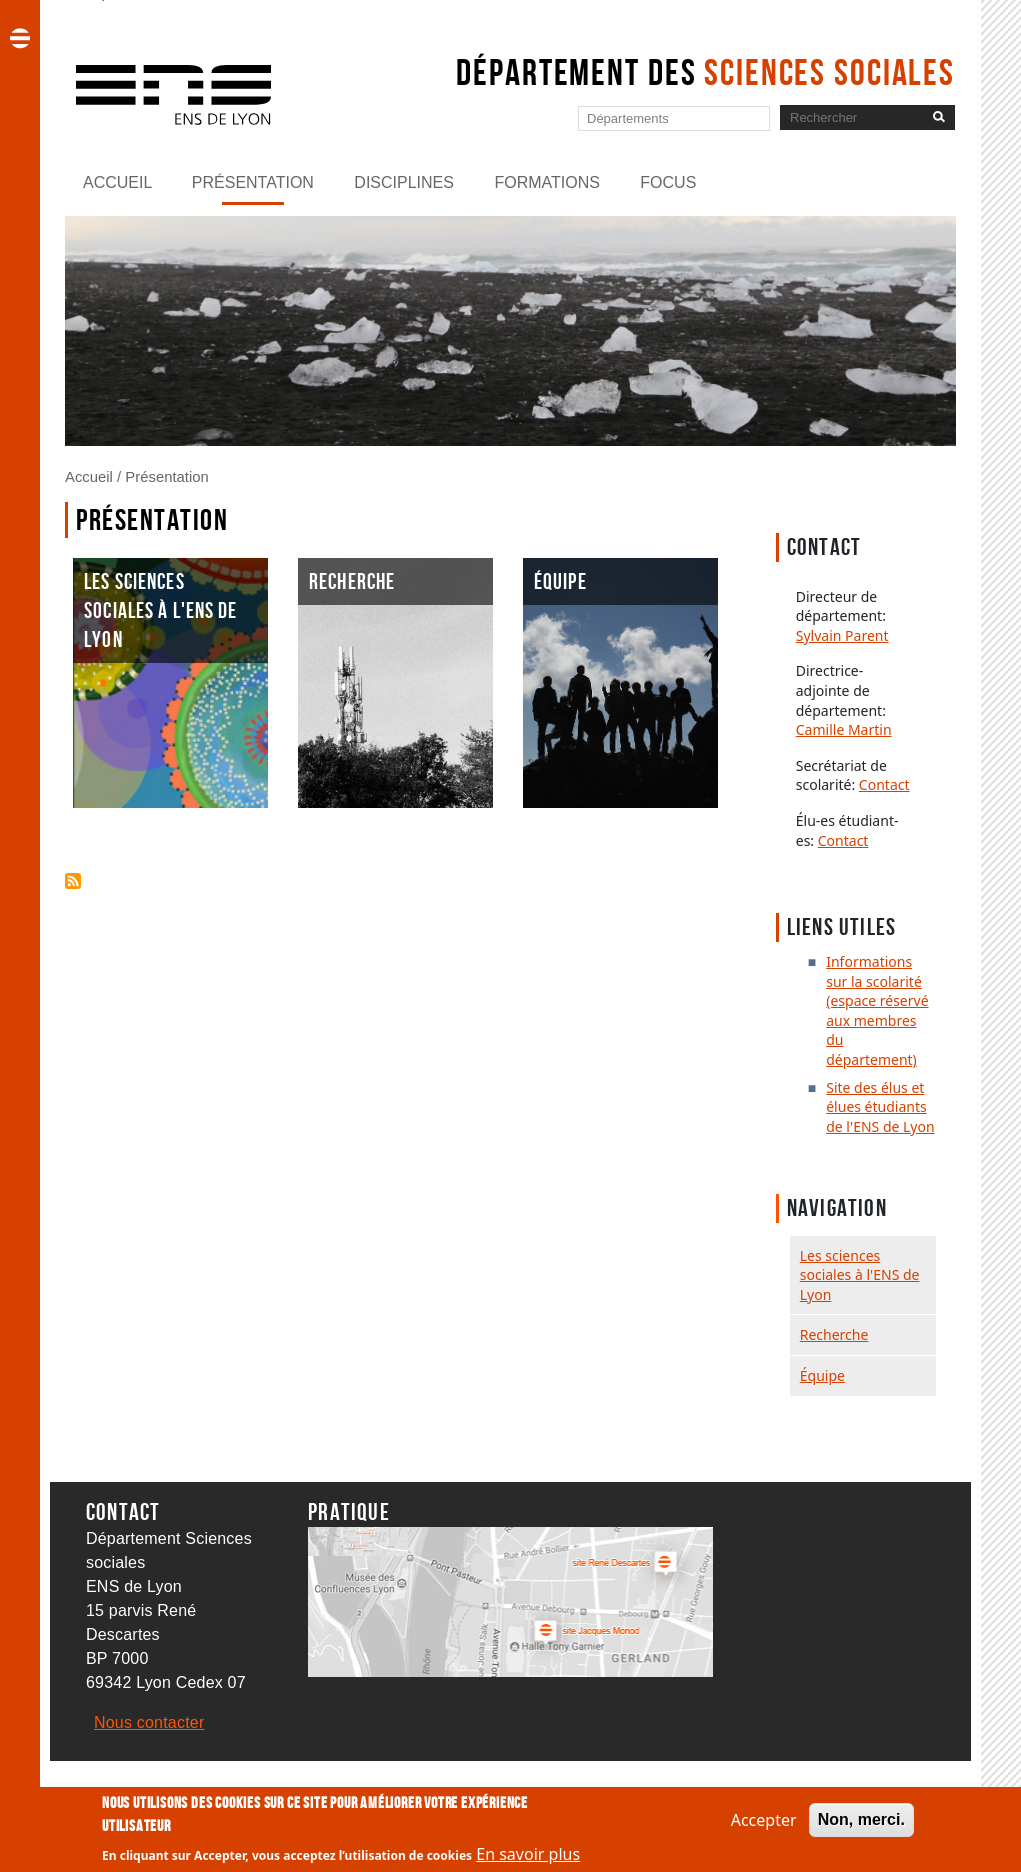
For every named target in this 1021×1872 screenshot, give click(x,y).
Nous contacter (149, 1722)
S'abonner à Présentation (73, 881)
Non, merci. (861, 1819)
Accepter (764, 1820)
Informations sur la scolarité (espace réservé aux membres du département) (877, 1010)
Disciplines (404, 182)
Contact (884, 784)
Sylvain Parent (842, 635)
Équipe (822, 1375)
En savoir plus (528, 1854)
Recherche (834, 1334)
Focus (668, 182)
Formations (546, 182)
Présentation (253, 182)
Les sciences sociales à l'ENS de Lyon (860, 1275)
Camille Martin (844, 729)
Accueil (117, 182)
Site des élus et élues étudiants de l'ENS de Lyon (880, 1107)
